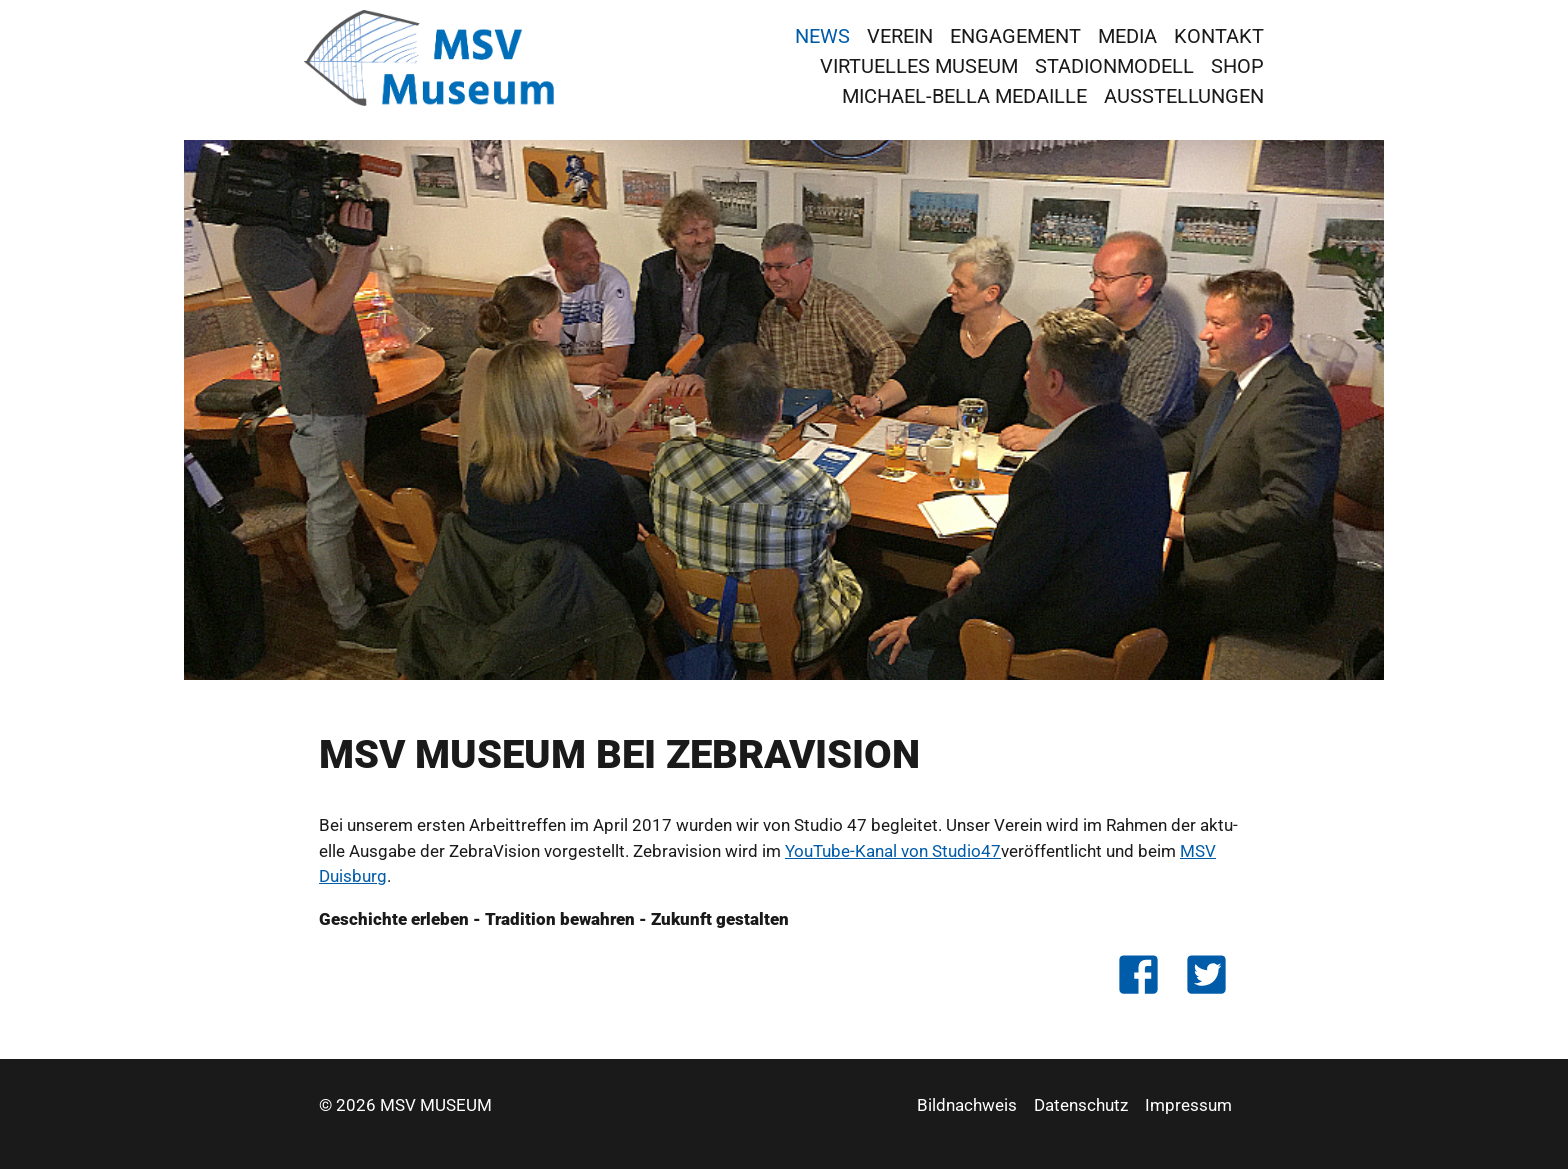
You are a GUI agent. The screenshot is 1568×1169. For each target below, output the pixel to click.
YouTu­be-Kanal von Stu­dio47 (893, 851)
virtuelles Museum (919, 66)
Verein (900, 36)
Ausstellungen (1184, 96)
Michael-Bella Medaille (964, 96)
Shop (1237, 66)
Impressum (1188, 1105)
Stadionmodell (1114, 66)
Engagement (1015, 36)
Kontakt (1219, 36)
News (822, 36)
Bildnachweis (967, 1105)
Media (1127, 36)
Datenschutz (1081, 1105)
